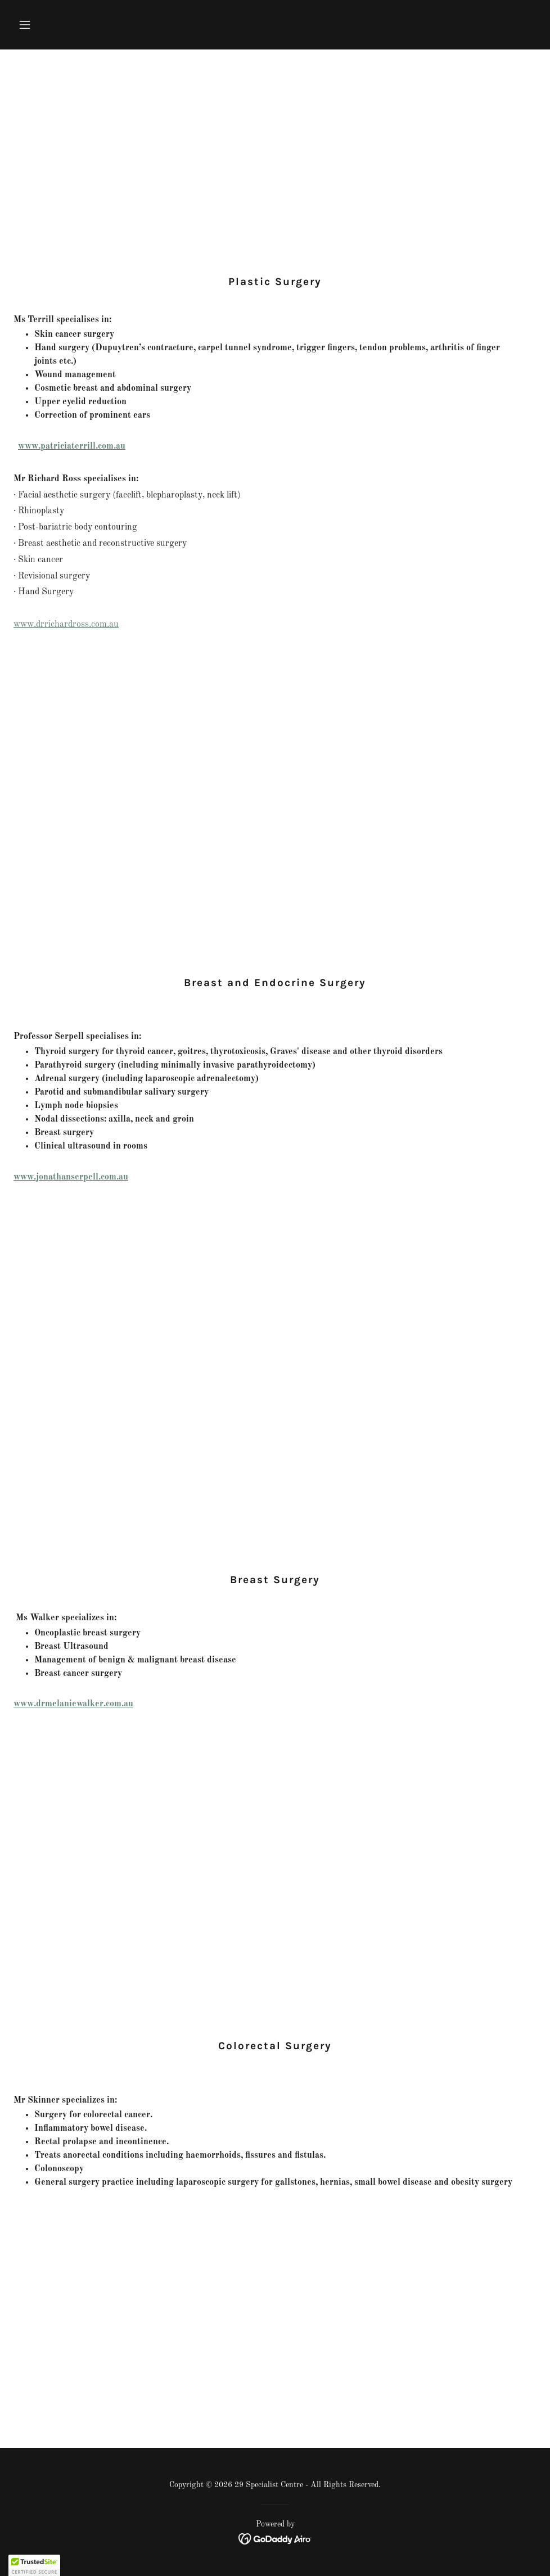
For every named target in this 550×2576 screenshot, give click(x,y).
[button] (52, 24)
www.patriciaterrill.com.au (71, 446)
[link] (275, 2538)
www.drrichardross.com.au (66, 624)
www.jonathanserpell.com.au (70, 1177)
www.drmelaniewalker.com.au (73, 1704)
